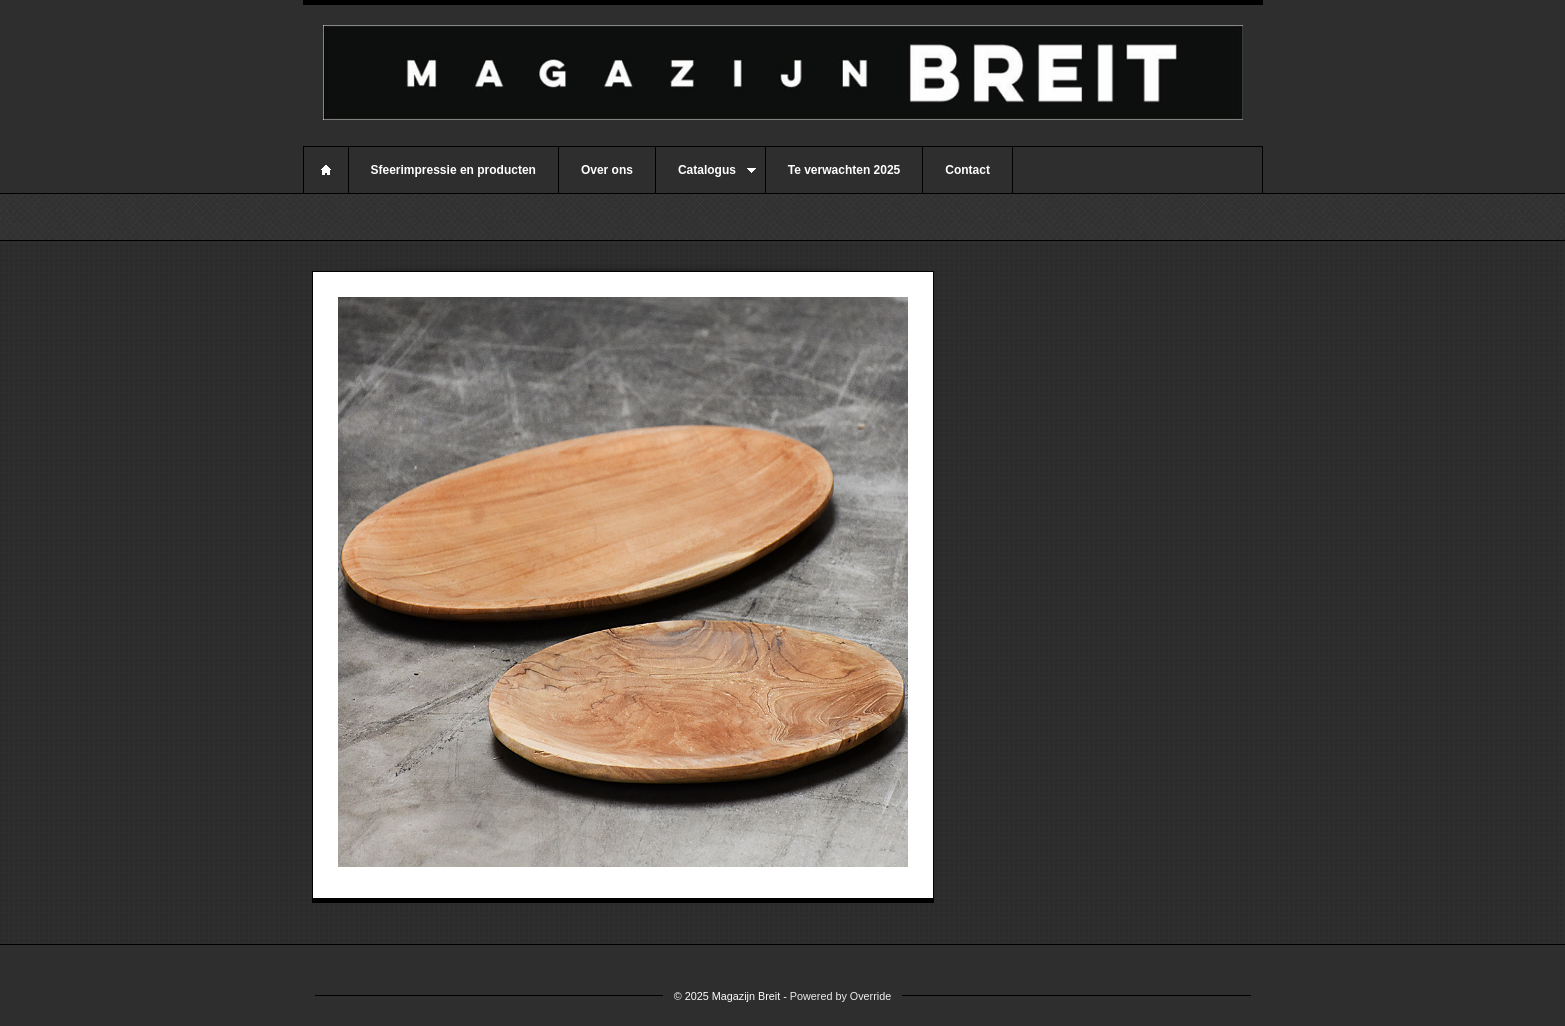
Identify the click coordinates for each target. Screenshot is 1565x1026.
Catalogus (706, 178)
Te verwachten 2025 (844, 170)
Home (326, 170)
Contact (967, 170)
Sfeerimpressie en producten (453, 170)
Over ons (607, 170)
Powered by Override (840, 996)
